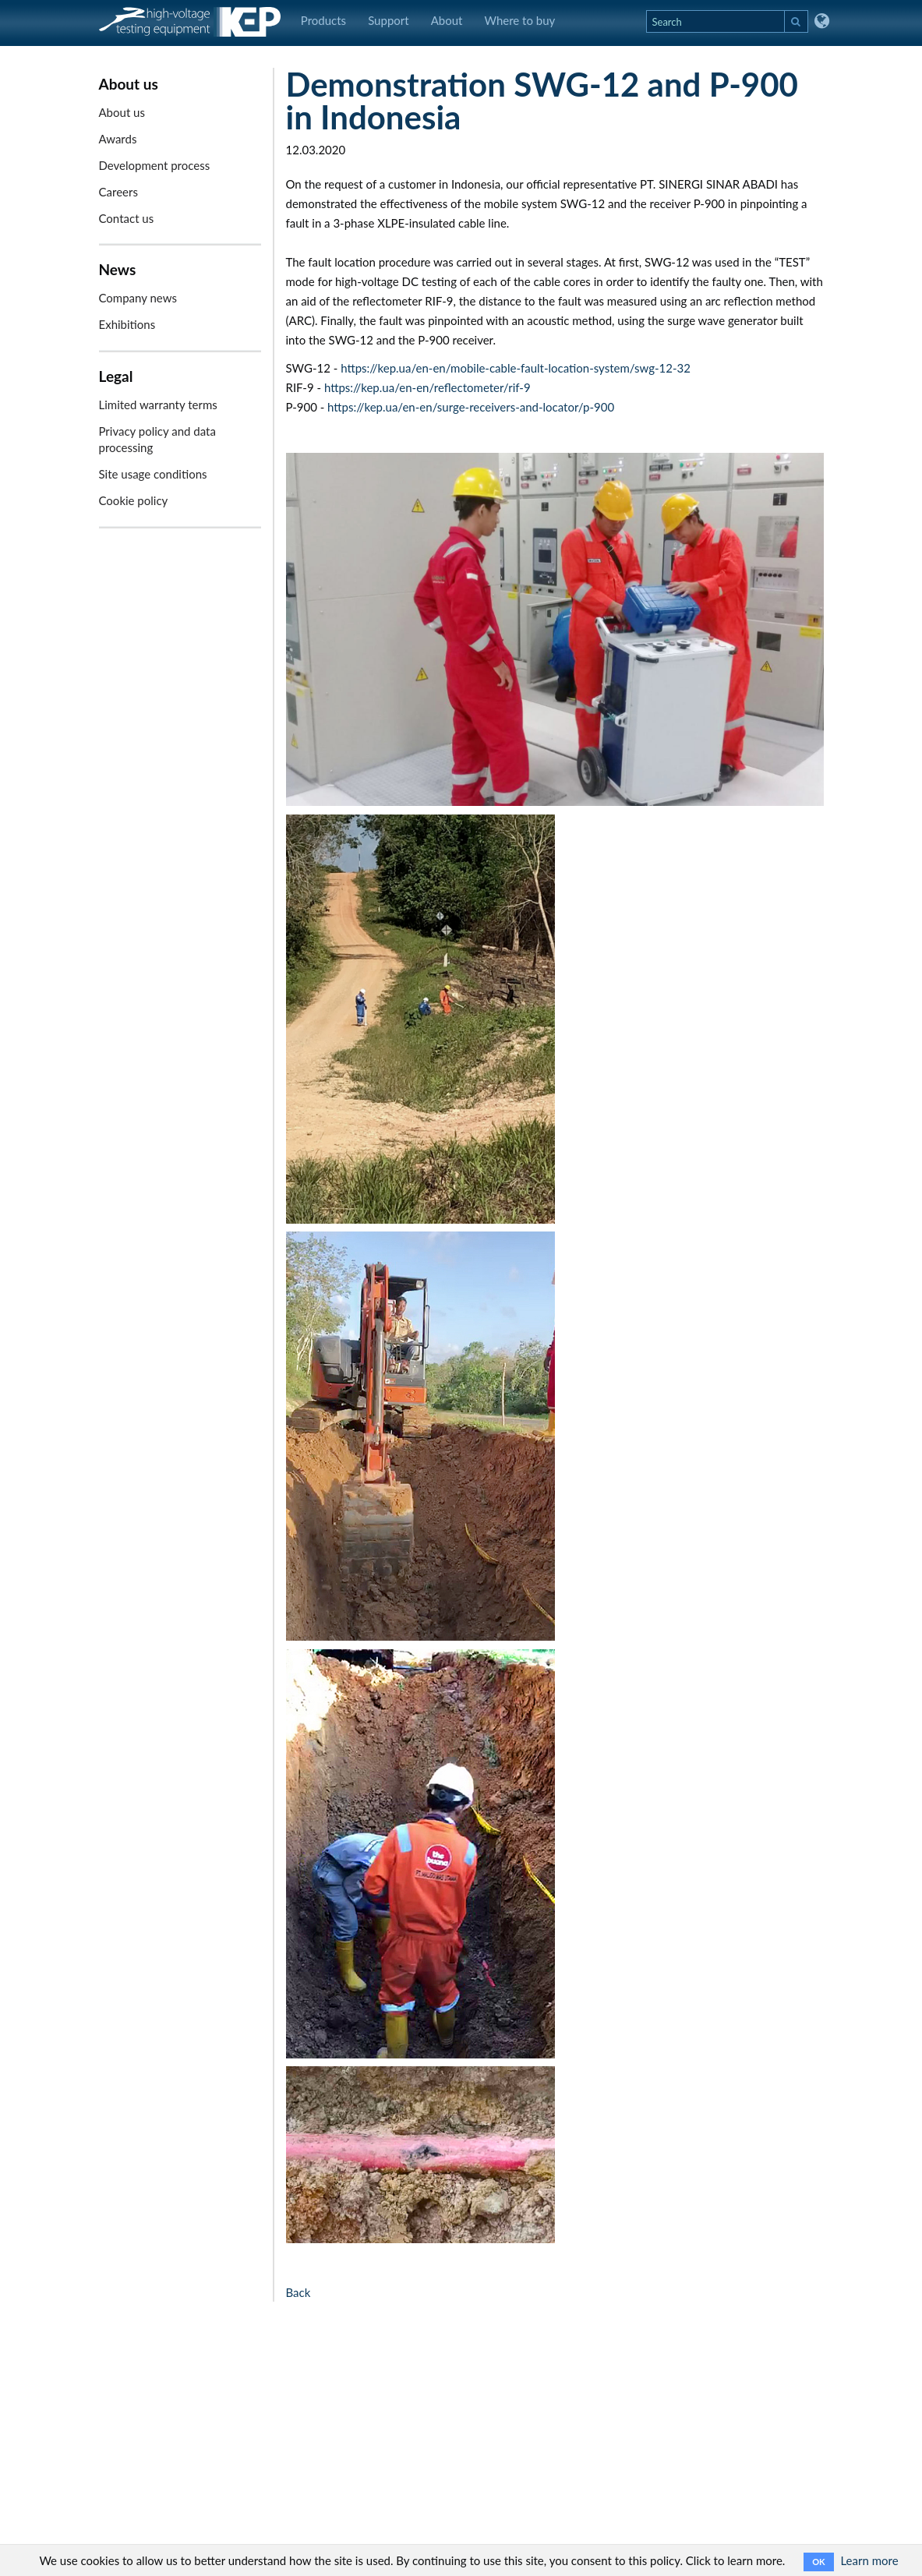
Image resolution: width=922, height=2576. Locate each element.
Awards (118, 139)
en (439, 368)
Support (388, 20)
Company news (138, 298)
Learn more (869, 2560)
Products (323, 20)
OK (818, 2562)
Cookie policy (133, 500)
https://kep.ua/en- (387, 368)
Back (298, 2292)
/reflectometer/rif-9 (479, 387)
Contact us (126, 218)
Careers (118, 192)
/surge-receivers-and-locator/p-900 (524, 407)
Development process (154, 165)
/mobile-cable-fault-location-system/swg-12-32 (568, 368)
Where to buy (519, 20)
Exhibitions (127, 324)
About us (122, 112)
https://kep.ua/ (361, 387)
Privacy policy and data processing (157, 439)
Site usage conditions (153, 474)
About (447, 20)
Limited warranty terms (158, 405)
